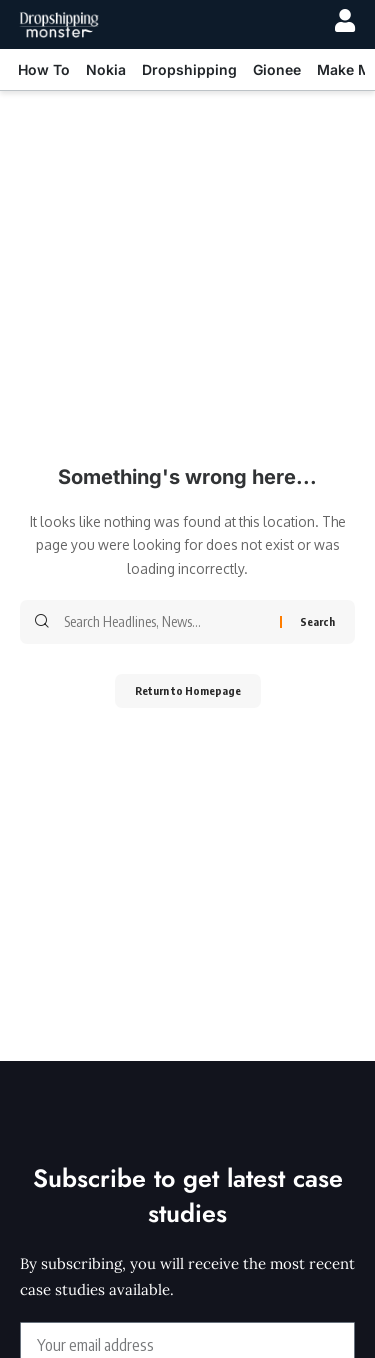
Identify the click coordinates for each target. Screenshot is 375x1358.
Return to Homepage (188, 690)
